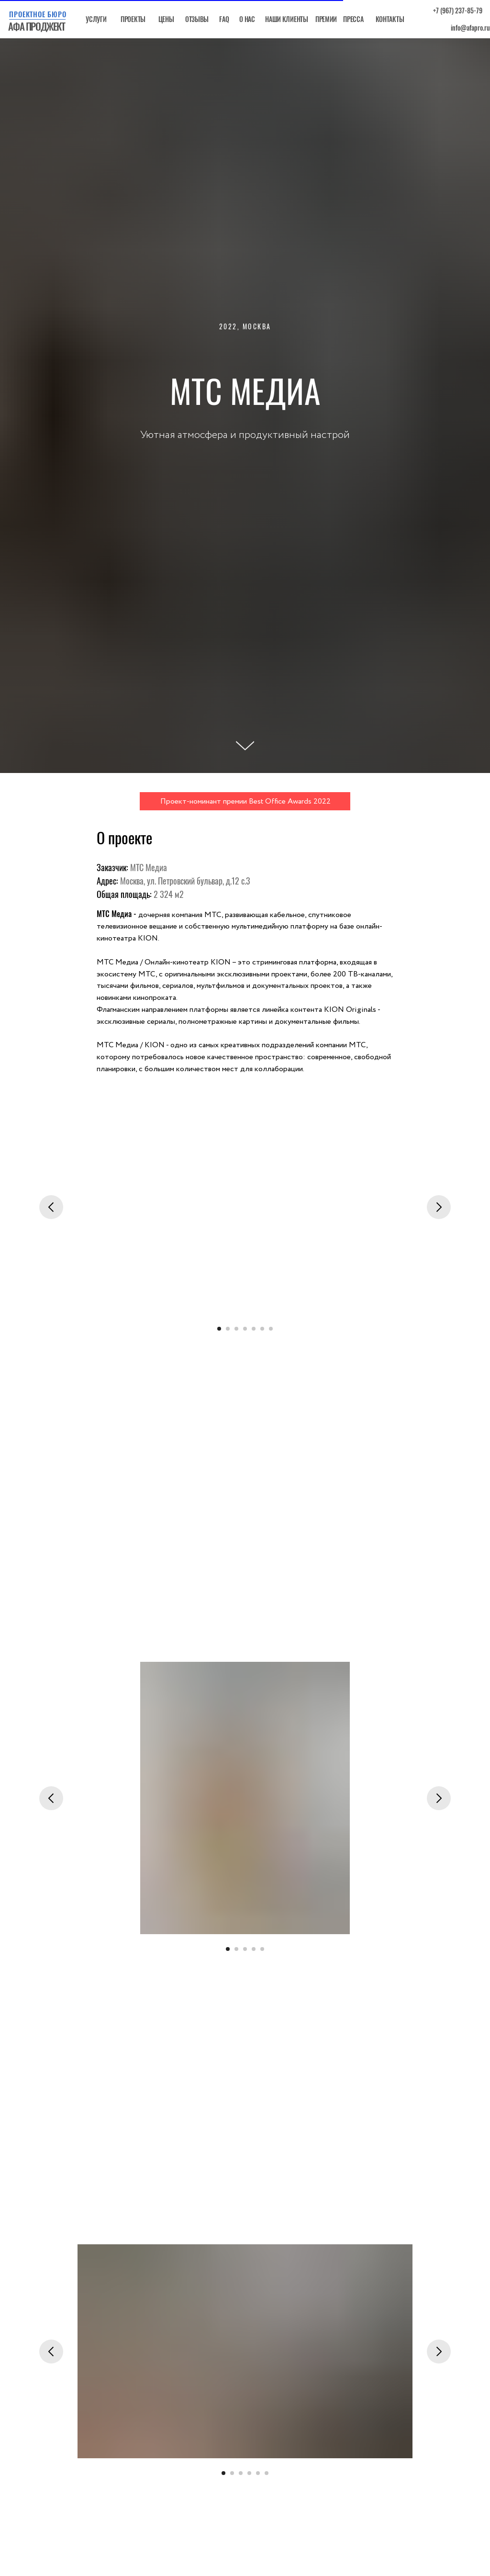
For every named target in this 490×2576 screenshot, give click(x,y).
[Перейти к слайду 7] (271, 1329)
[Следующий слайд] (439, 1207)
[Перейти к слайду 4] (245, 1329)
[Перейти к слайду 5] (254, 1329)
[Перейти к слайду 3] (236, 1329)
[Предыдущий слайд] (51, 1207)
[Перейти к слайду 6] (262, 1329)
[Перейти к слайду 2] (228, 1329)
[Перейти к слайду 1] (219, 1329)
